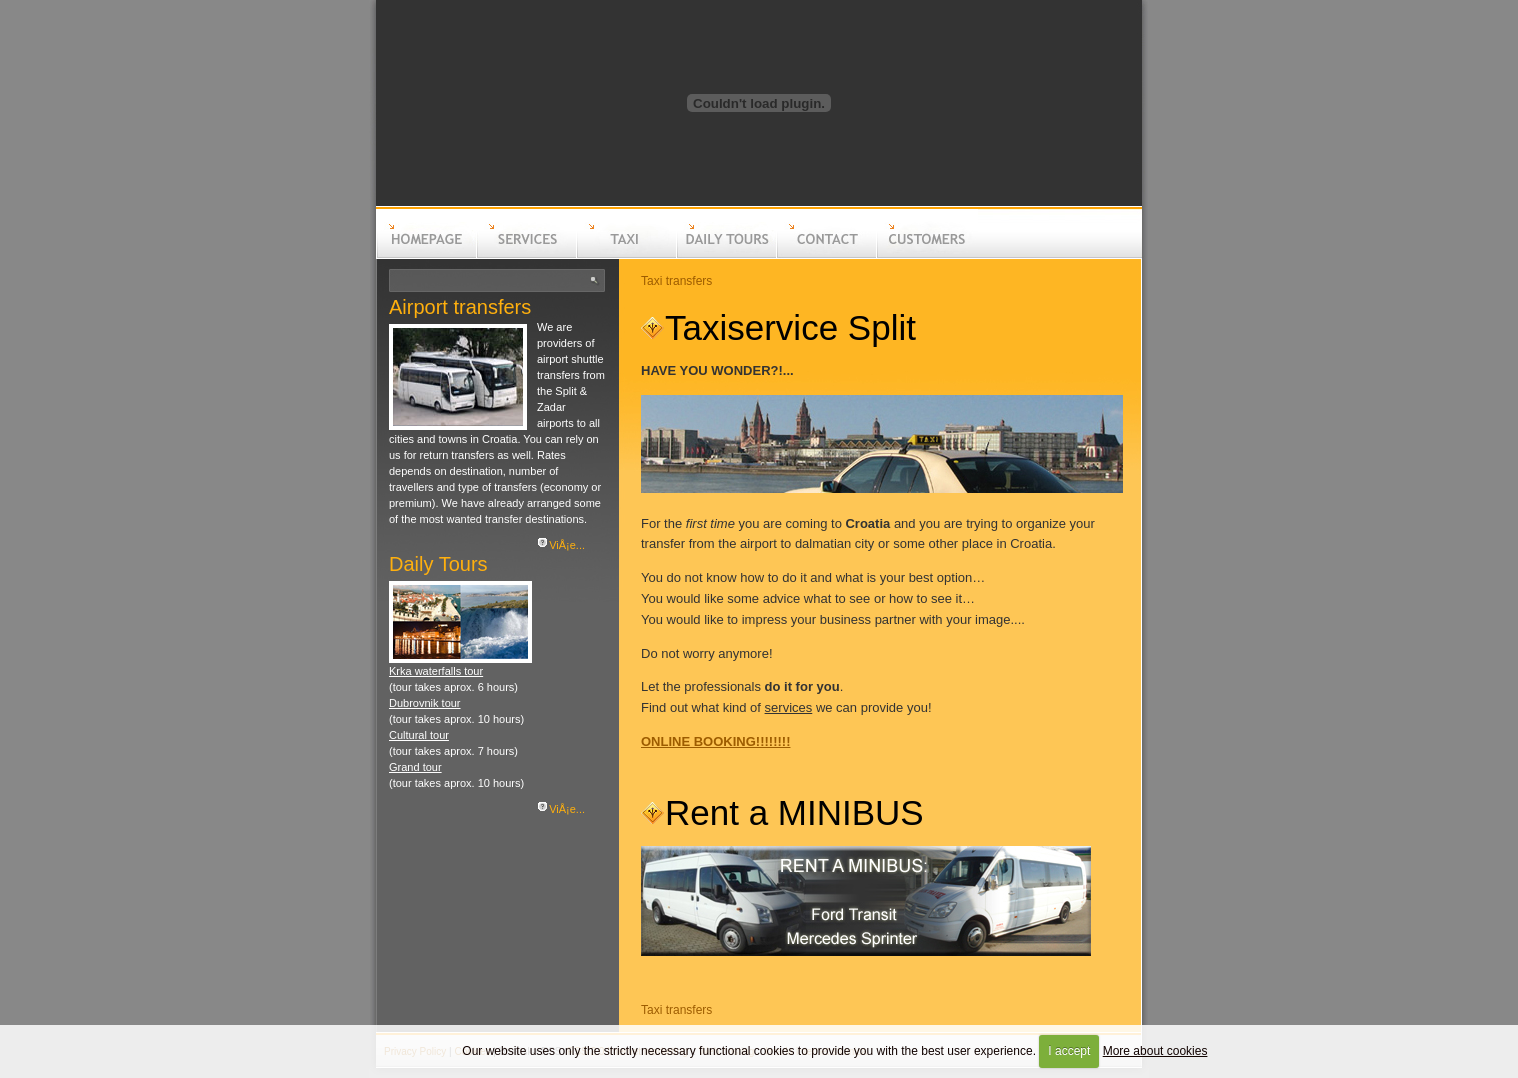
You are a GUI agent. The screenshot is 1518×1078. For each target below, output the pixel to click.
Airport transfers (460, 307)
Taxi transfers (676, 281)
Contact (826, 256)
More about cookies (1155, 1051)
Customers (926, 256)
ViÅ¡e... (567, 545)
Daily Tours (438, 564)
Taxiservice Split (790, 327)
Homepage (426, 256)
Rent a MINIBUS (794, 812)
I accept (1069, 1051)
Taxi (626, 256)
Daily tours (726, 256)
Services (526, 256)
